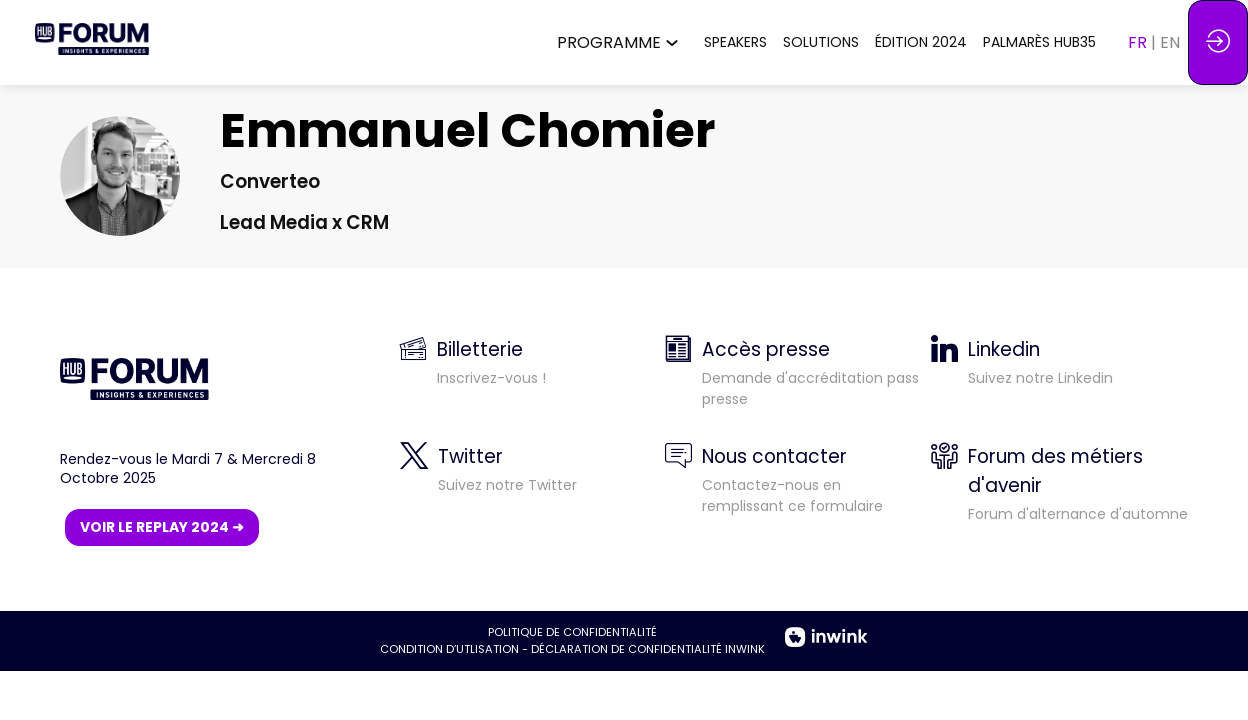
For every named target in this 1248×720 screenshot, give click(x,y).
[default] (793, 492)
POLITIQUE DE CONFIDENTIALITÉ (572, 632)
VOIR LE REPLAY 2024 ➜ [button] (162, 527)
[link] (622, 43)
